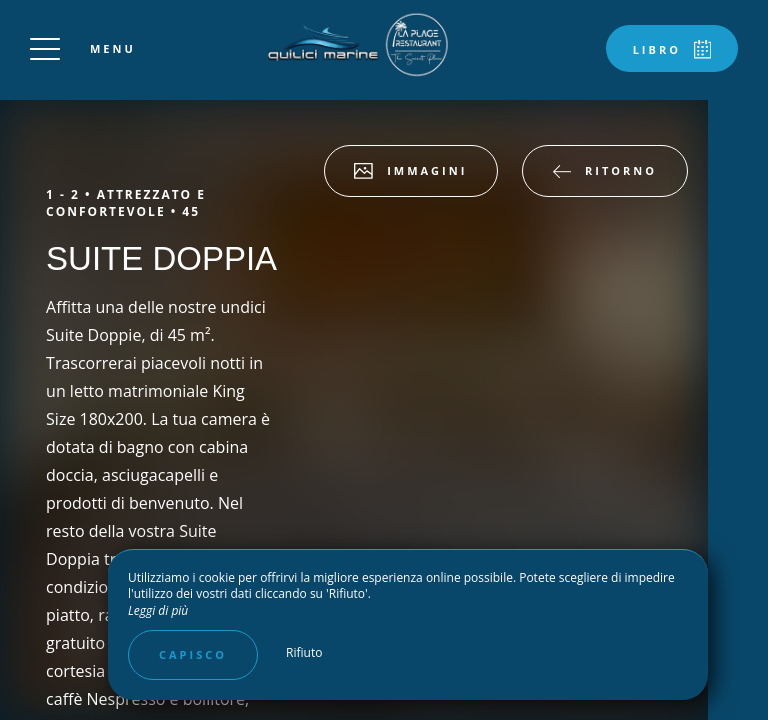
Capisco (193, 654)
